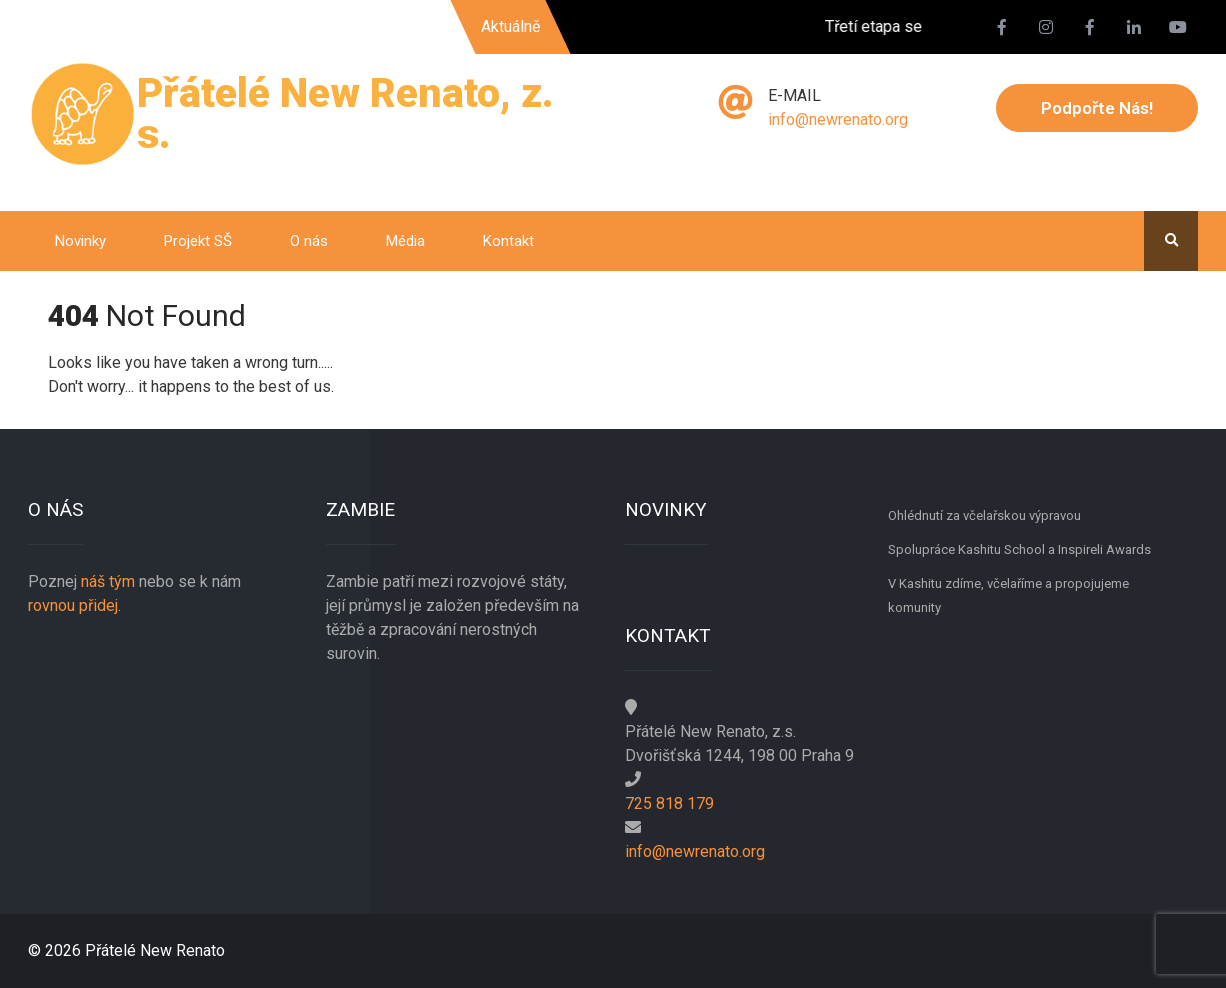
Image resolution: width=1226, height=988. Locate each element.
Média (405, 241)
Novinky (80, 241)
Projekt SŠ (198, 241)
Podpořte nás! (1097, 108)
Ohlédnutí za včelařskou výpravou (984, 515)
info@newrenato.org (838, 119)
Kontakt (508, 241)
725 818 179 (669, 803)
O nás (309, 241)
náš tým (108, 581)
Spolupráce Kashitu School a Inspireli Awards (1019, 549)
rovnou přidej (73, 605)
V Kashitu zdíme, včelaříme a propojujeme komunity (1008, 595)
